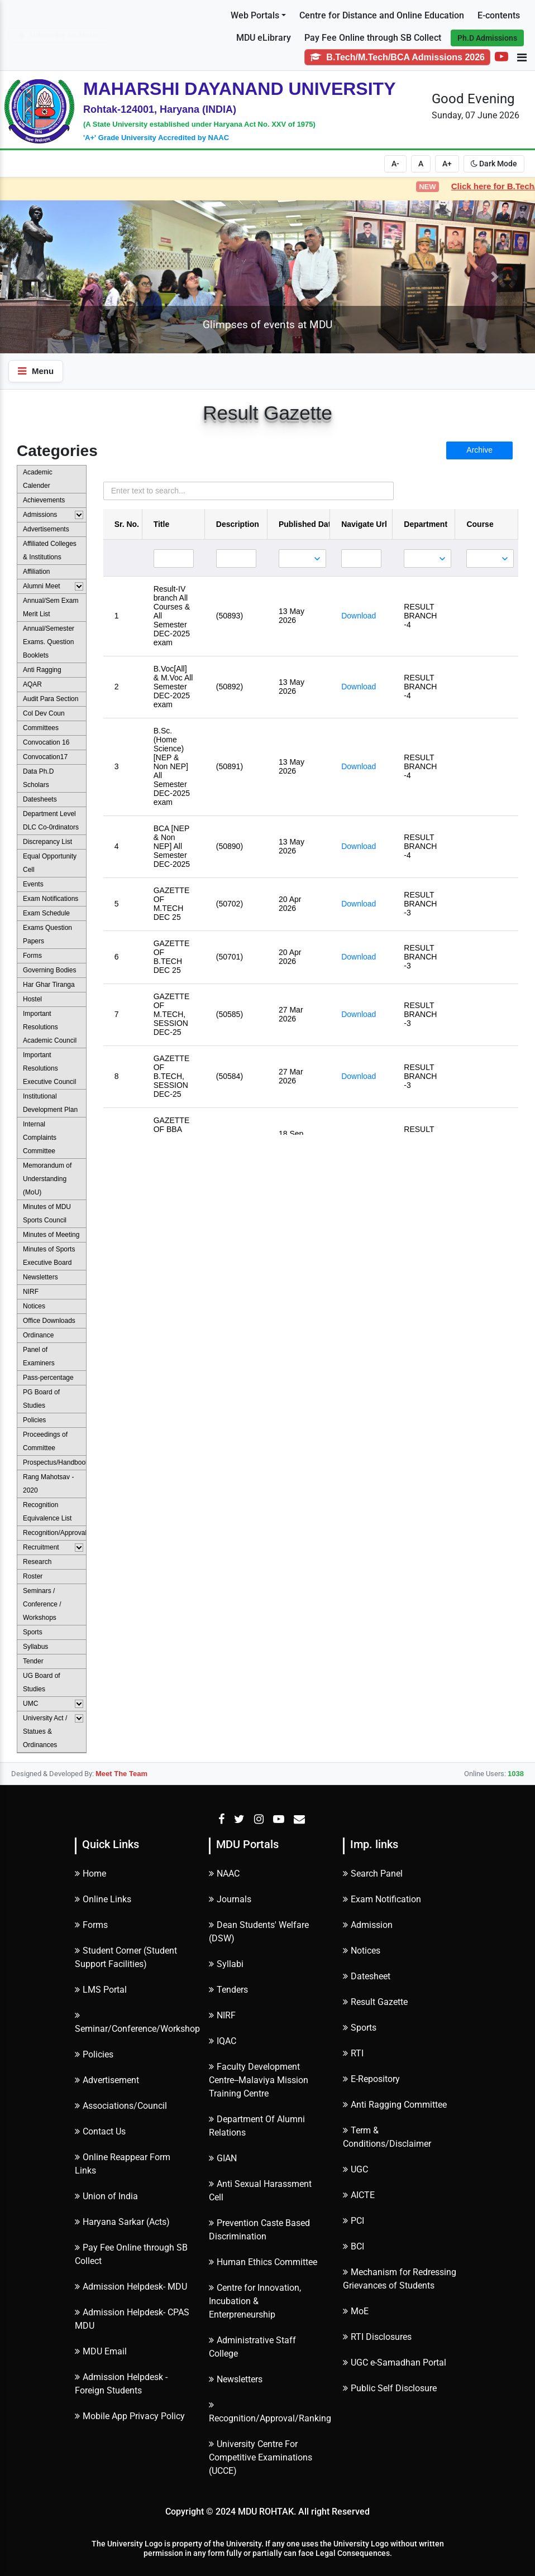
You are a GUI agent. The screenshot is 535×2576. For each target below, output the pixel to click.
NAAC (224, 1873)
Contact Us (100, 2131)
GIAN (223, 2158)
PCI (353, 2220)
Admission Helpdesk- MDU (131, 2286)
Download (358, 615)
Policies (94, 2054)
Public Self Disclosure (390, 2388)
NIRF (222, 2015)
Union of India (106, 2196)
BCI (353, 2246)
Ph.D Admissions (487, 37)
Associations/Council (121, 2105)
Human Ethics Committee (263, 2262)
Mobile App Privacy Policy (130, 2416)
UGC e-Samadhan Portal (394, 2362)
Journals (230, 1899)
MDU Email (101, 2351)
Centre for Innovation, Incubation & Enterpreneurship (255, 2301)
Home (90, 1873)
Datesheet (366, 1976)
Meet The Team (121, 1773)
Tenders (228, 1989)
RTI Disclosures (377, 2337)
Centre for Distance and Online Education (381, 15)
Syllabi (226, 1964)
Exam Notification (382, 1899)
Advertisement (107, 2080)
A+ (447, 163)
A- (395, 163)
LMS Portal (101, 1989)
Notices (361, 1950)
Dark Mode (494, 163)
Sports (359, 2027)
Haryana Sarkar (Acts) (122, 2222)
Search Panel (373, 1873)
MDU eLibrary (263, 37)
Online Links (103, 1899)
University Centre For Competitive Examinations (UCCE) (260, 2457)
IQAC (222, 2041)
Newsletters (235, 2379)
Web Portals (255, 15)
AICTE (359, 2195)
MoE (356, 2311)
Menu (36, 371)
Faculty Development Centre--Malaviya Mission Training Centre (258, 2080)
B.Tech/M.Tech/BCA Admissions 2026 (397, 57)
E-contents (498, 15)
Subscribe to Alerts (58, 35)
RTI (353, 2053)
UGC (355, 2169)
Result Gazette (375, 2002)
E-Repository (371, 2079)
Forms (91, 1925)
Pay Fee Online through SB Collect (372, 37)
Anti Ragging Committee (395, 2104)
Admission (368, 1925)
